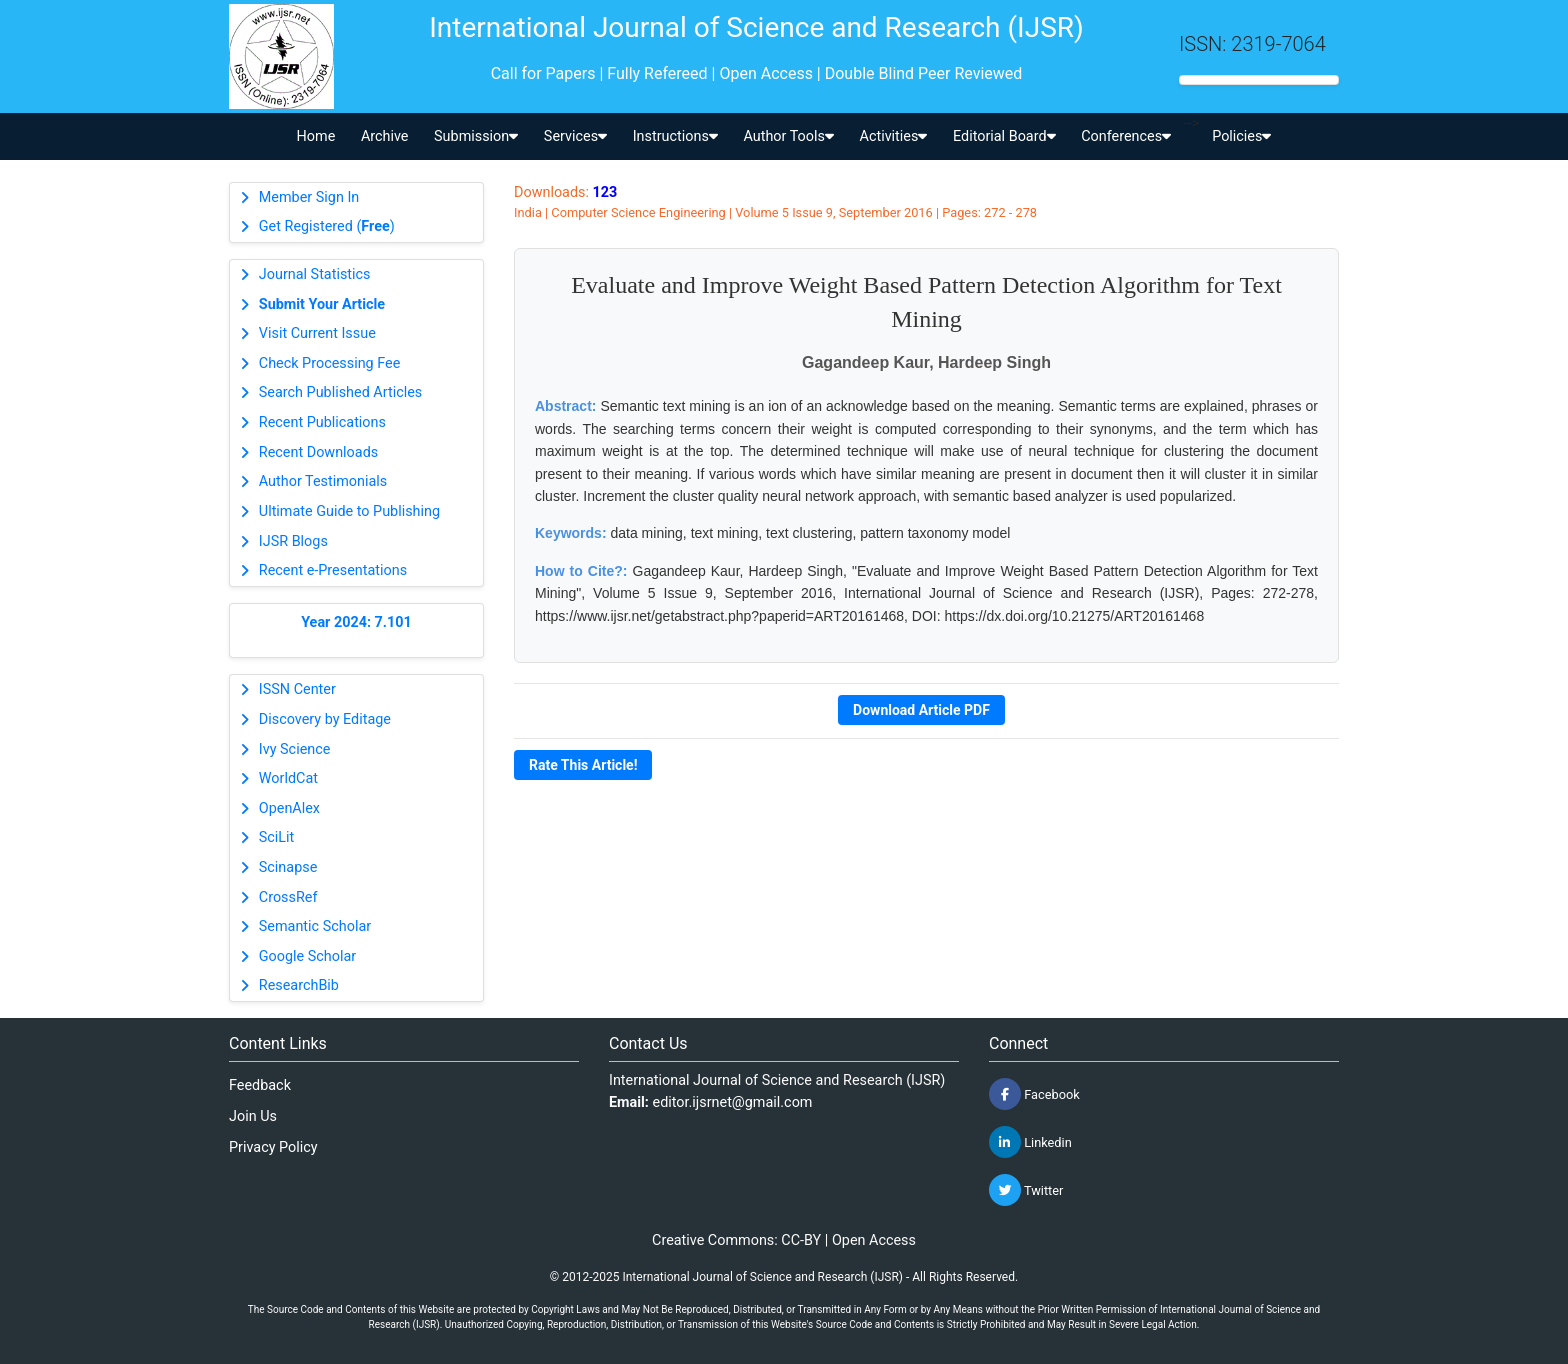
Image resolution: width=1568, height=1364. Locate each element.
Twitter (1026, 1190)
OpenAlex (289, 808)
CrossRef (288, 897)
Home (316, 136)
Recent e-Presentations (333, 570)
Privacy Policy (273, 1147)
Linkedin (1030, 1142)
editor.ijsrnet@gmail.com (733, 1102)
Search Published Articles (340, 392)
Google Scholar (307, 956)
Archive (385, 136)
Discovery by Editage (325, 719)
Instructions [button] (675, 136)
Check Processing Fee (330, 363)
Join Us (253, 1116)
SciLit (277, 837)
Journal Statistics (315, 274)
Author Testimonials (323, 481)
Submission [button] (476, 136)
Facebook (1034, 1094)
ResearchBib (299, 985)
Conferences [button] (1126, 136)
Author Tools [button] (788, 136)
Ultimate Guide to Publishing (349, 511)
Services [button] (575, 136)
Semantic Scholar (315, 926)
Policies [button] (1241, 136)
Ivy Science (295, 749)
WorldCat (288, 778)
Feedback (260, 1085)
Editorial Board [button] (1004, 136)
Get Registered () (327, 226)
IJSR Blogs (293, 541)
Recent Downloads (318, 452)
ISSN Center (297, 689)
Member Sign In (309, 197)
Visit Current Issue (317, 333)
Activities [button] (894, 136)
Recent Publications (322, 422)
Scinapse (288, 867)
